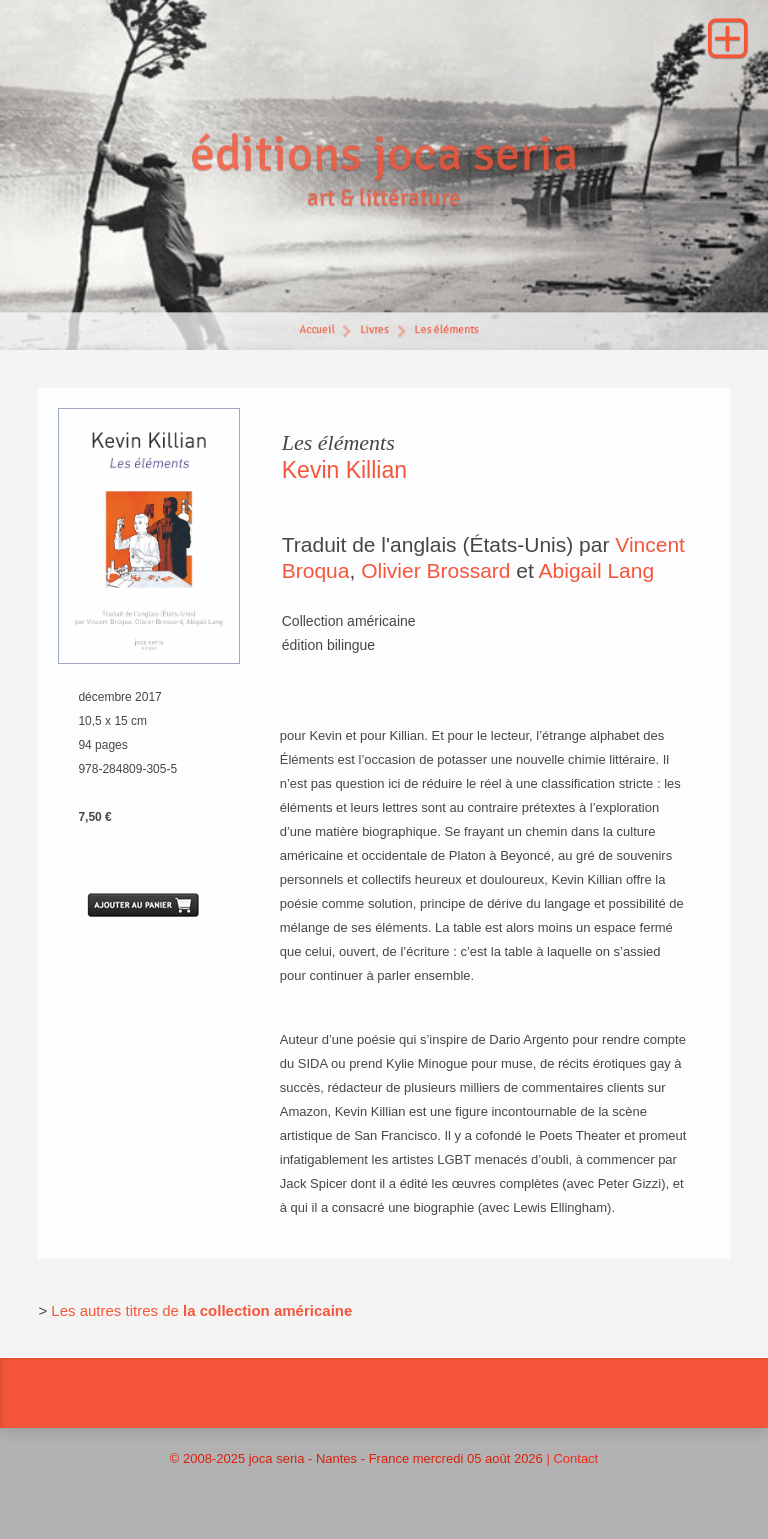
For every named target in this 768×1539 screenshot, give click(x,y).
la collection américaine (267, 1310)
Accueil (316, 331)
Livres (374, 331)
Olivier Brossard (435, 570)
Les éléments (447, 331)
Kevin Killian (344, 470)
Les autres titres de (117, 1310)
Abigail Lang (597, 570)
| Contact (572, 1458)
